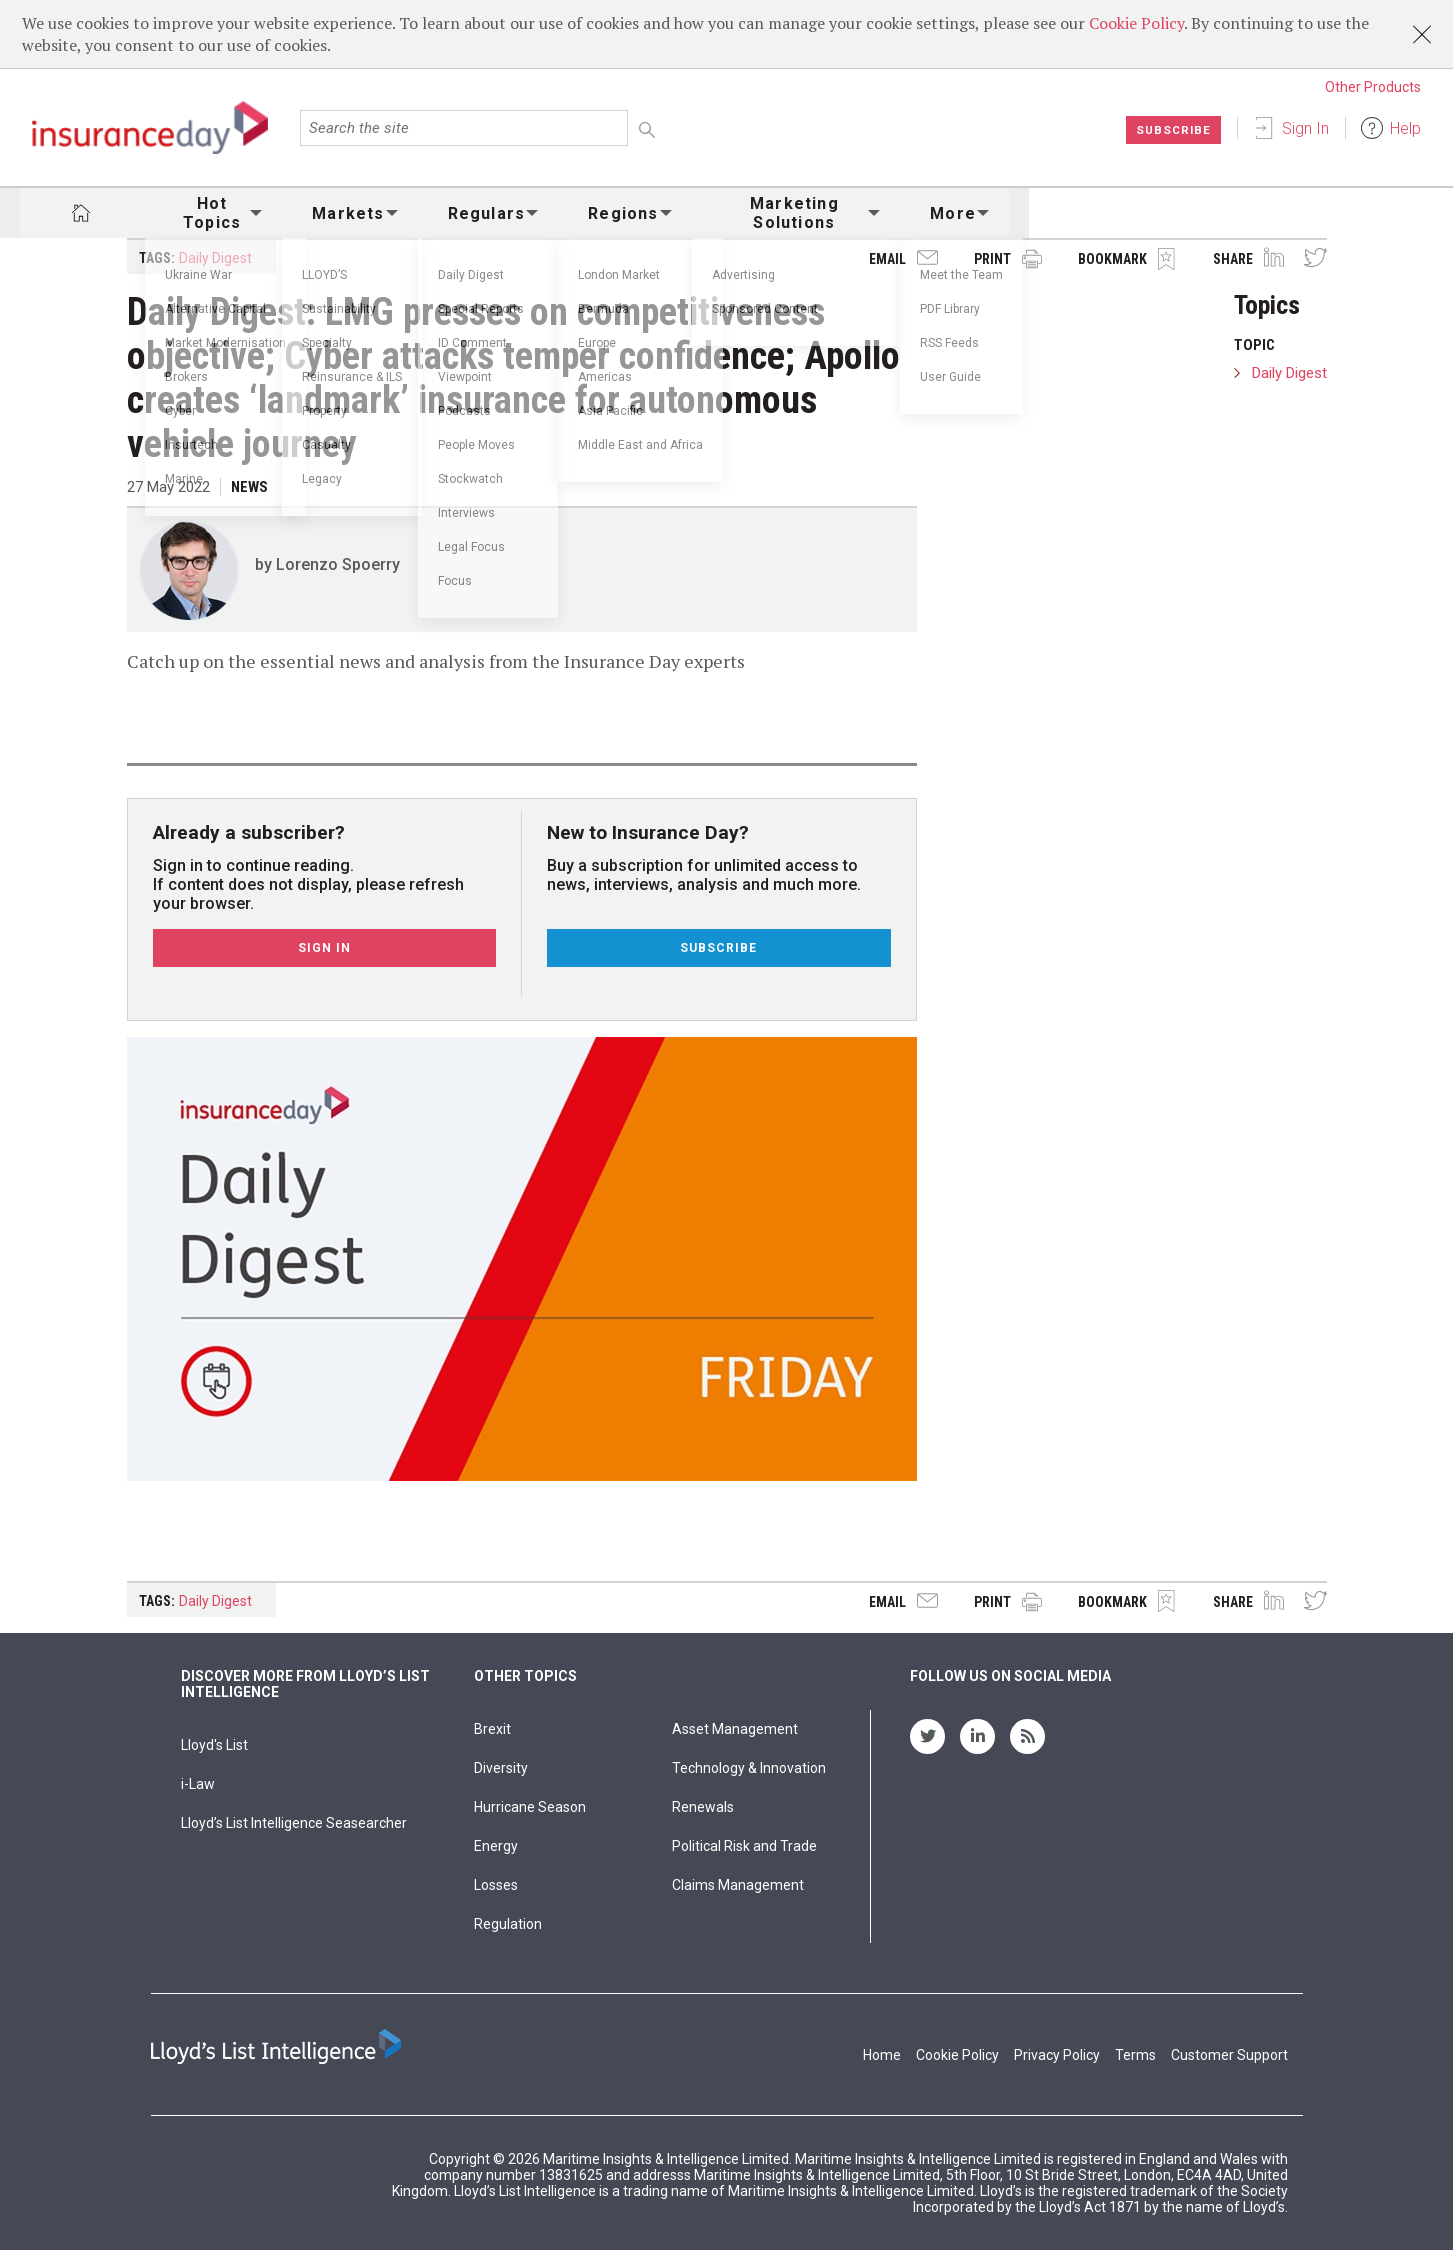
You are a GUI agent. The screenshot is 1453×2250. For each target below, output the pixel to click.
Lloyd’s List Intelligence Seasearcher (294, 1823)
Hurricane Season (530, 1807)
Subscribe (1172, 130)
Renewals (703, 1807)
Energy (496, 1846)
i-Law (198, 1784)
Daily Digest (215, 258)
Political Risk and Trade (744, 1846)
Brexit (492, 1729)
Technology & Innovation (749, 1768)
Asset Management (735, 1729)
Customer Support (1229, 2055)
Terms (1135, 2055)
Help (1405, 128)
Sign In (1305, 128)
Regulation (508, 1924)
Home (882, 2055)
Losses (496, 1885)
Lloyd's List (214, 1745)
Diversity (501, 1768)
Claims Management (738, 1885)
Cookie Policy (1136, 23)
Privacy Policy (1057, 2055)
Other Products (1373, 87)
